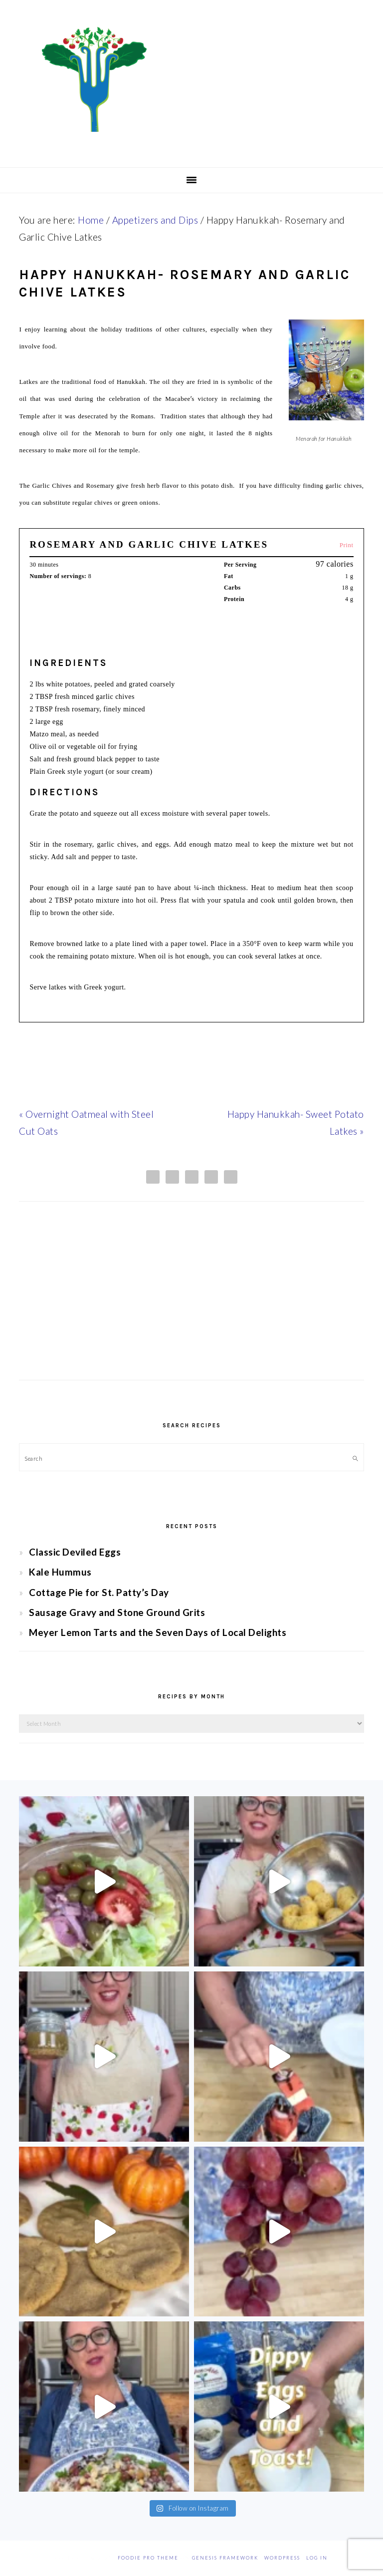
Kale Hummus (60, 1572)
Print (347, 545)
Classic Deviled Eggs (75, 1552)
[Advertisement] (191, 1300)
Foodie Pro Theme (148, 2558)
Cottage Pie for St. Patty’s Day (99, 1592)
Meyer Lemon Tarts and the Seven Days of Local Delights (157, 1632)
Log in (317, 2558)
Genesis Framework (225, 2558)
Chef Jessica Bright (191, 79)
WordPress (282, 2558)
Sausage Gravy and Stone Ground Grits (117, 1612)
